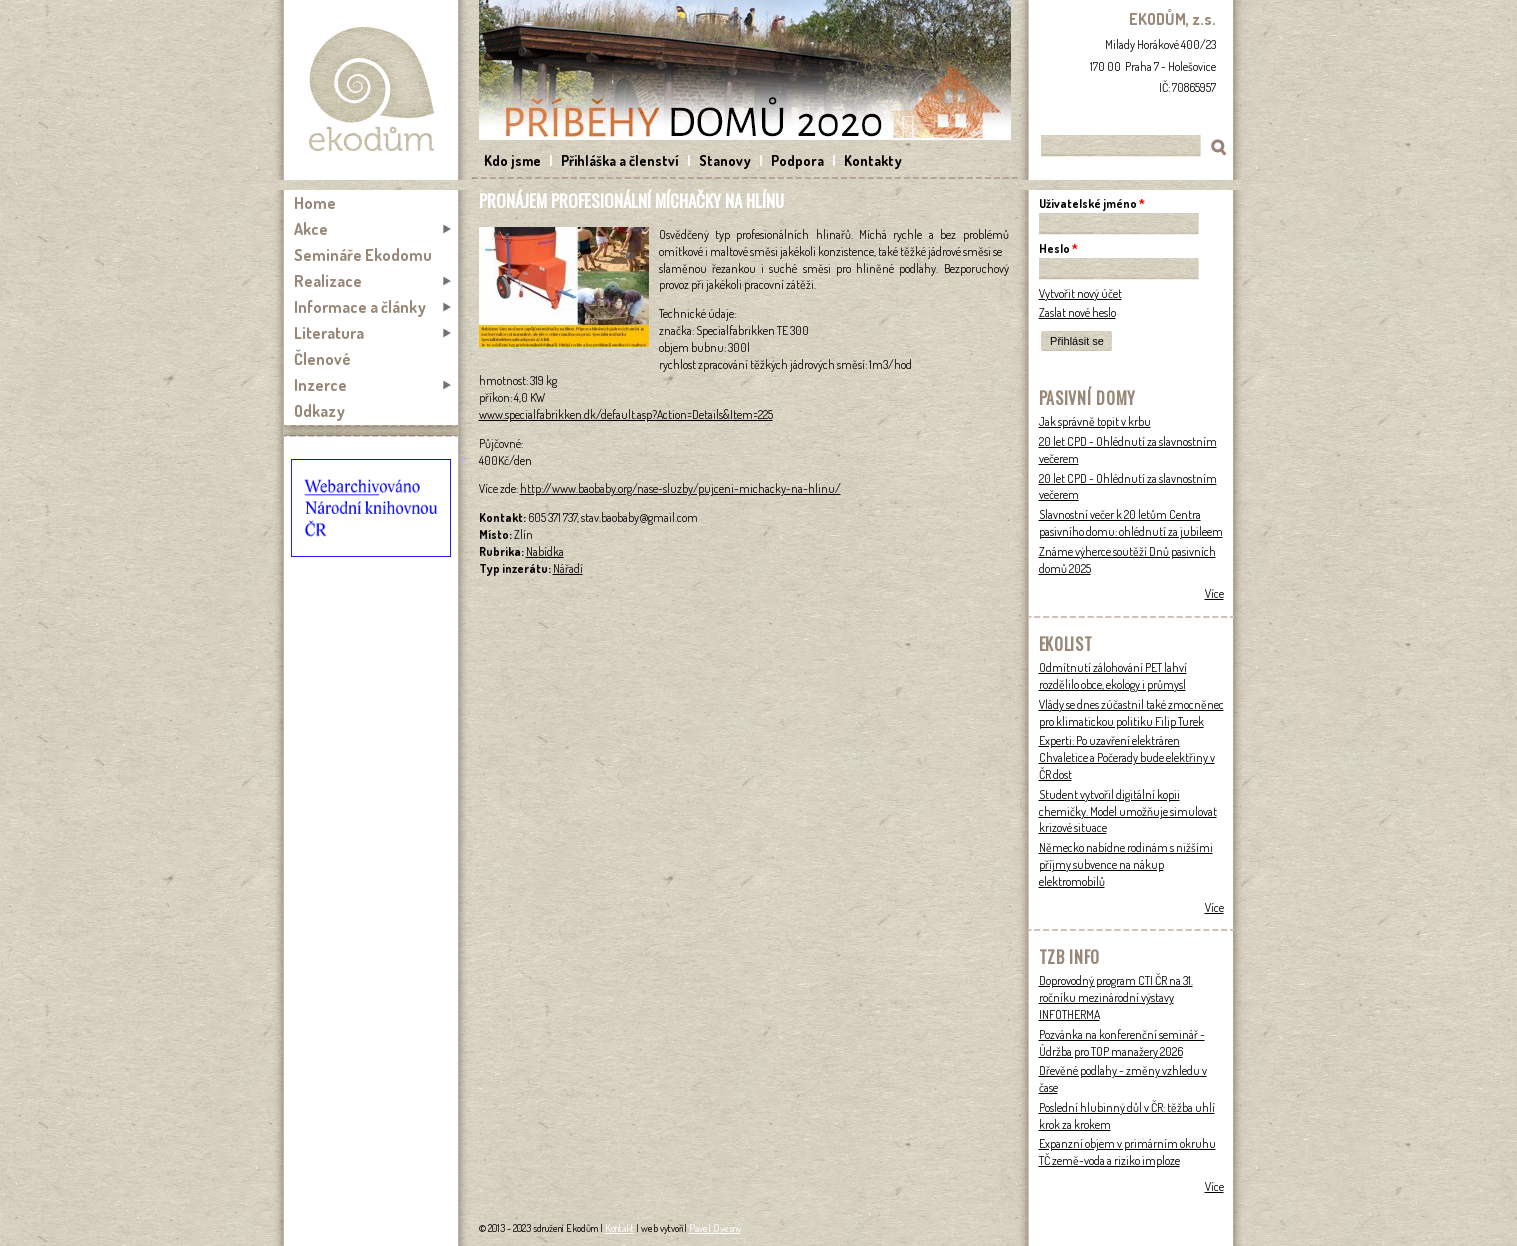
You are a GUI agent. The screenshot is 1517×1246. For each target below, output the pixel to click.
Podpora (797, 160)
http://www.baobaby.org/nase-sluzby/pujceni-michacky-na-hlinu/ (680, 488)
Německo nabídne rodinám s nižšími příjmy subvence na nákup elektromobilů (1126, 864)
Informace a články (360, 307)
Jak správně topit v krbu (1095, 421)
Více (1214, 593)
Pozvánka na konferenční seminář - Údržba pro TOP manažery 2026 (1122, 1043)
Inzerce (320, 385)
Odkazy (319, 411)
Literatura (329, 333)
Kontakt (619, 1228)
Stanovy (725, 160)
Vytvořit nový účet (1080, 293)
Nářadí (568, 568)
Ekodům (371, 90)
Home (315, 203)
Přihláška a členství (620, 160)
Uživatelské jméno (1092, 203)
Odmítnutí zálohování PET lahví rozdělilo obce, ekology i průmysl (1113, 676)
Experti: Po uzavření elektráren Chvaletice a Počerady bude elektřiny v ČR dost (1127, 757)
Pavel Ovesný (715, 1228)
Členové (322, 359)
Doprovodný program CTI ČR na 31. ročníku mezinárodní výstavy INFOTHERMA (1116, 997)
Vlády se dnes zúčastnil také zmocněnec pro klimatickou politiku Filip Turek (1131, 713)
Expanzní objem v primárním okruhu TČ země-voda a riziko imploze (1127, 1152)
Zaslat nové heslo (1077, 312)
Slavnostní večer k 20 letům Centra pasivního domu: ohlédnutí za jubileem (1131, 523)
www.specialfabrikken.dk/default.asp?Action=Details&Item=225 (626, 414)
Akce (311, 229)
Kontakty (873, 160)
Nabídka (545, 551)
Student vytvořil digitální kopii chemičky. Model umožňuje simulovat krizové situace (1128, 811)
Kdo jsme (512, 160)
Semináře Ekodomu (363, 255)
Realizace (328, 281)
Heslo (1058, 248)
